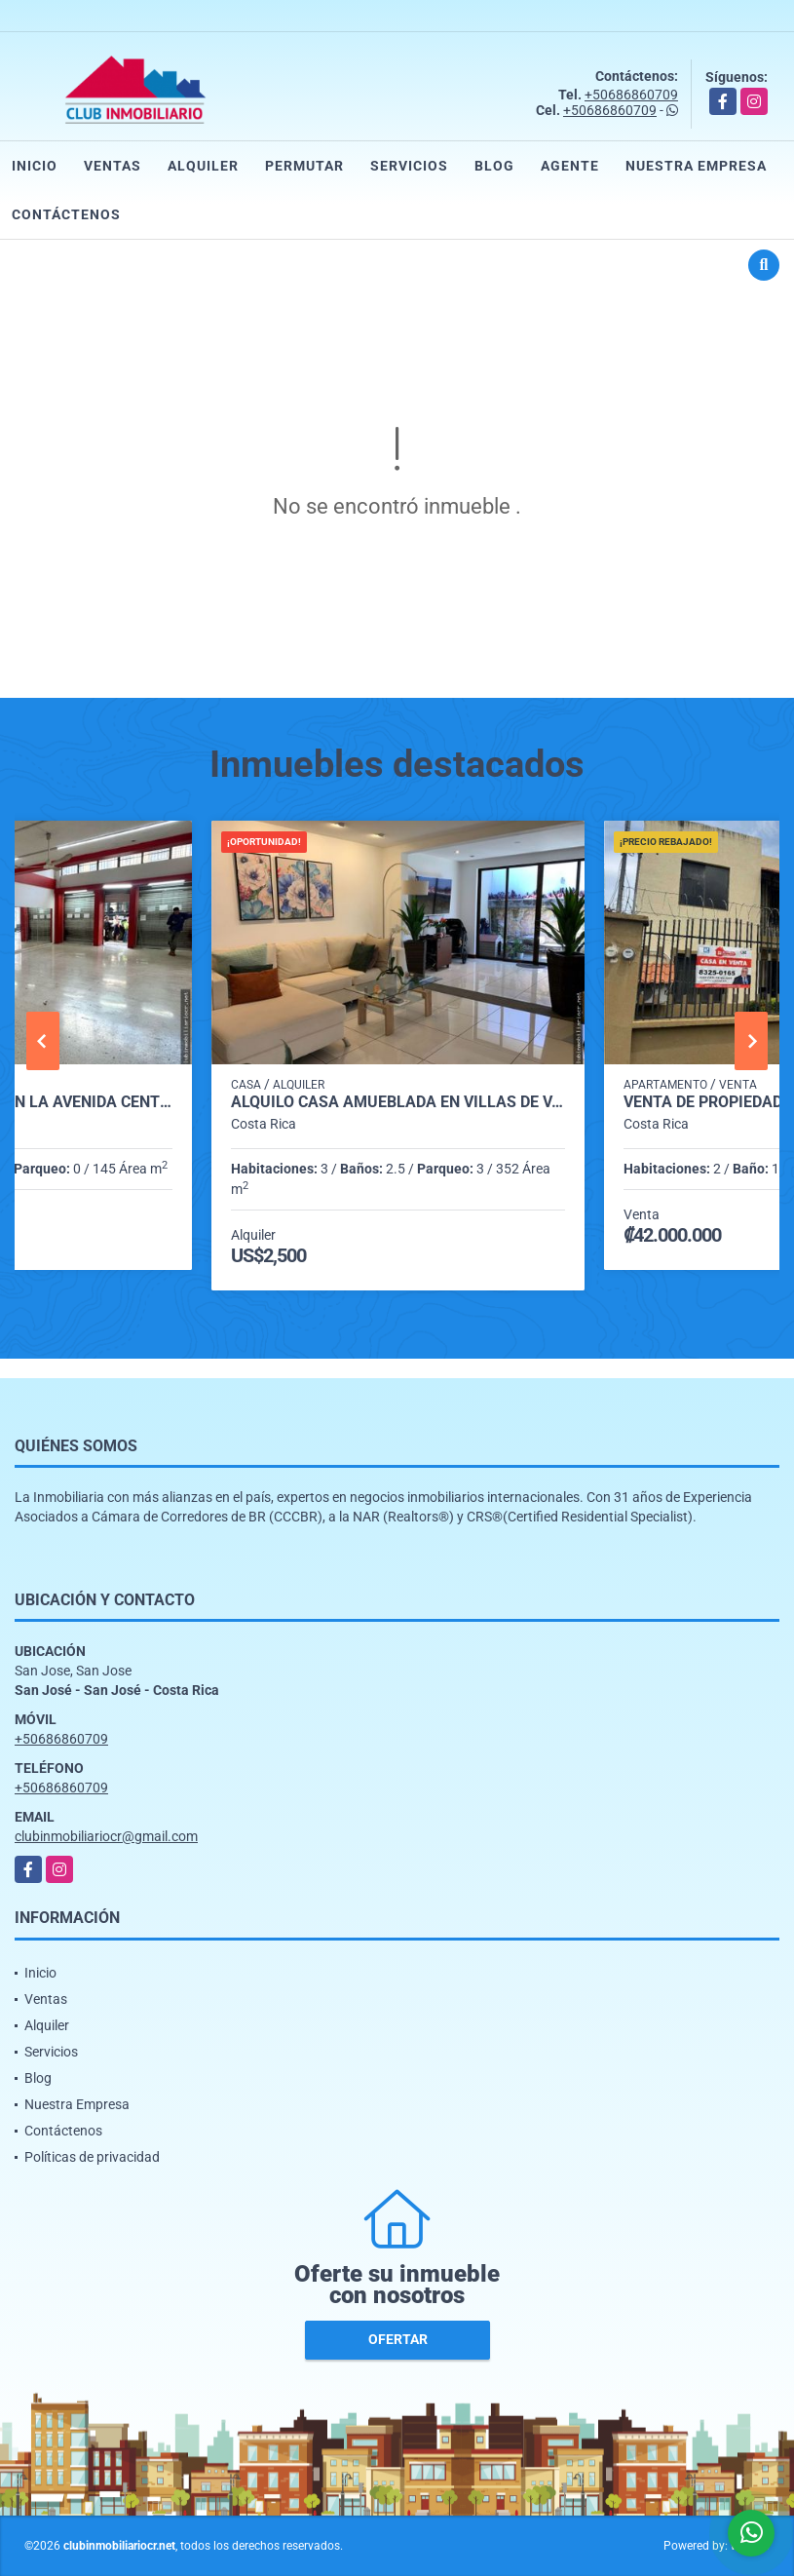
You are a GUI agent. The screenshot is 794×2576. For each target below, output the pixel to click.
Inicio (34, 165)
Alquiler (203, 165)
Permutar (304, 165)
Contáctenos (66, 214)
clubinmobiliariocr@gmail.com (106, 1836)
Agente (570, 165)
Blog (494, 165)
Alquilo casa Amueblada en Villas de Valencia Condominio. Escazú (398, 1102)
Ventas (112, 165)
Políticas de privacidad (92, 2157)
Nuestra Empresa (696, 165)
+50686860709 (631, 94)
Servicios (409, 165)
